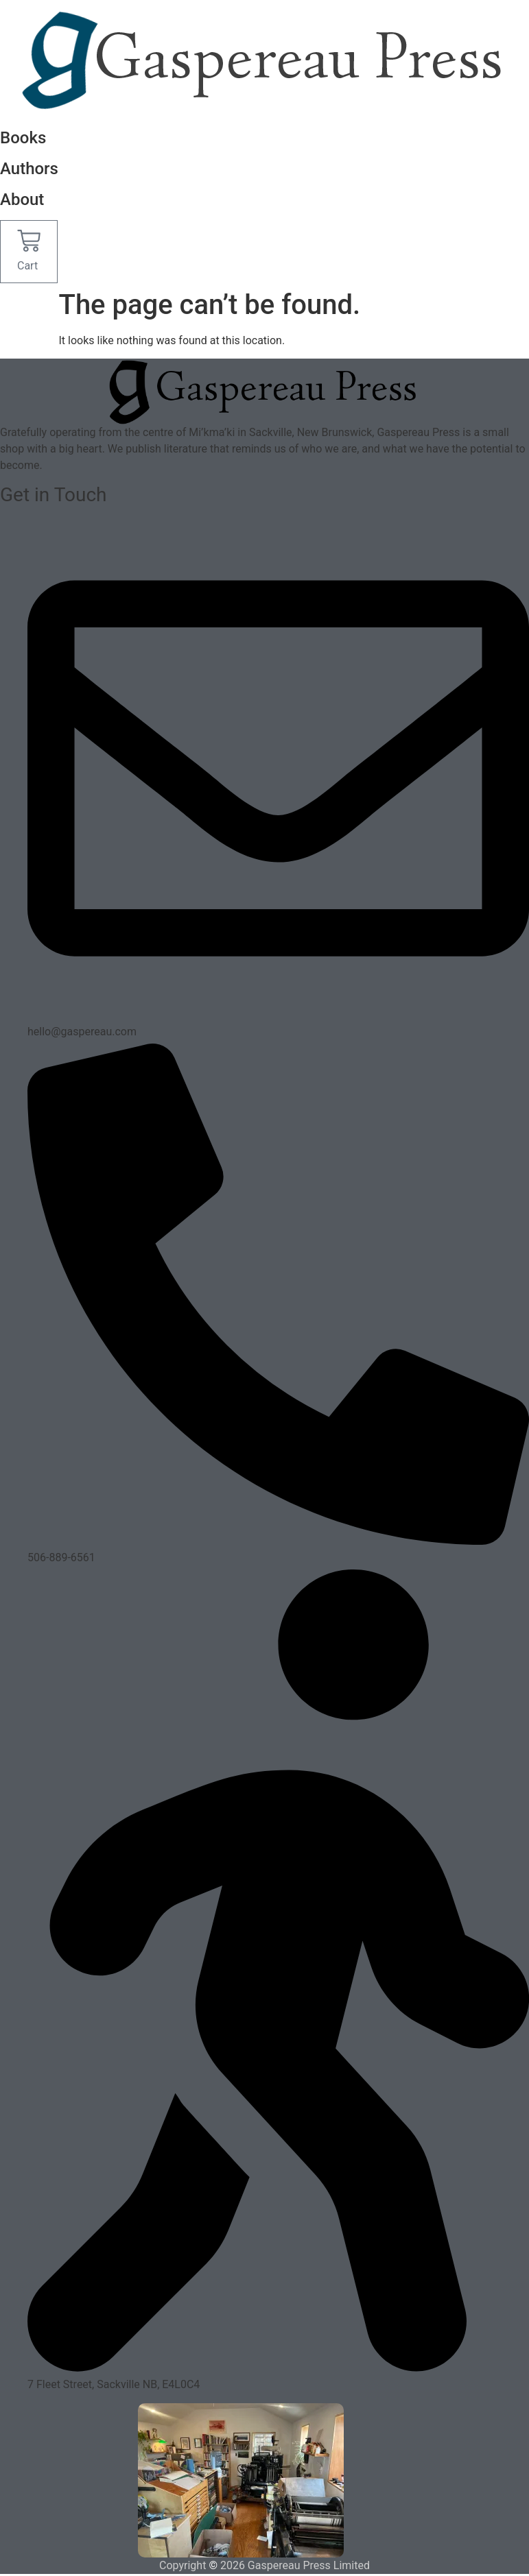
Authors (29, 168)
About (22, 199)
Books (23, 137)
